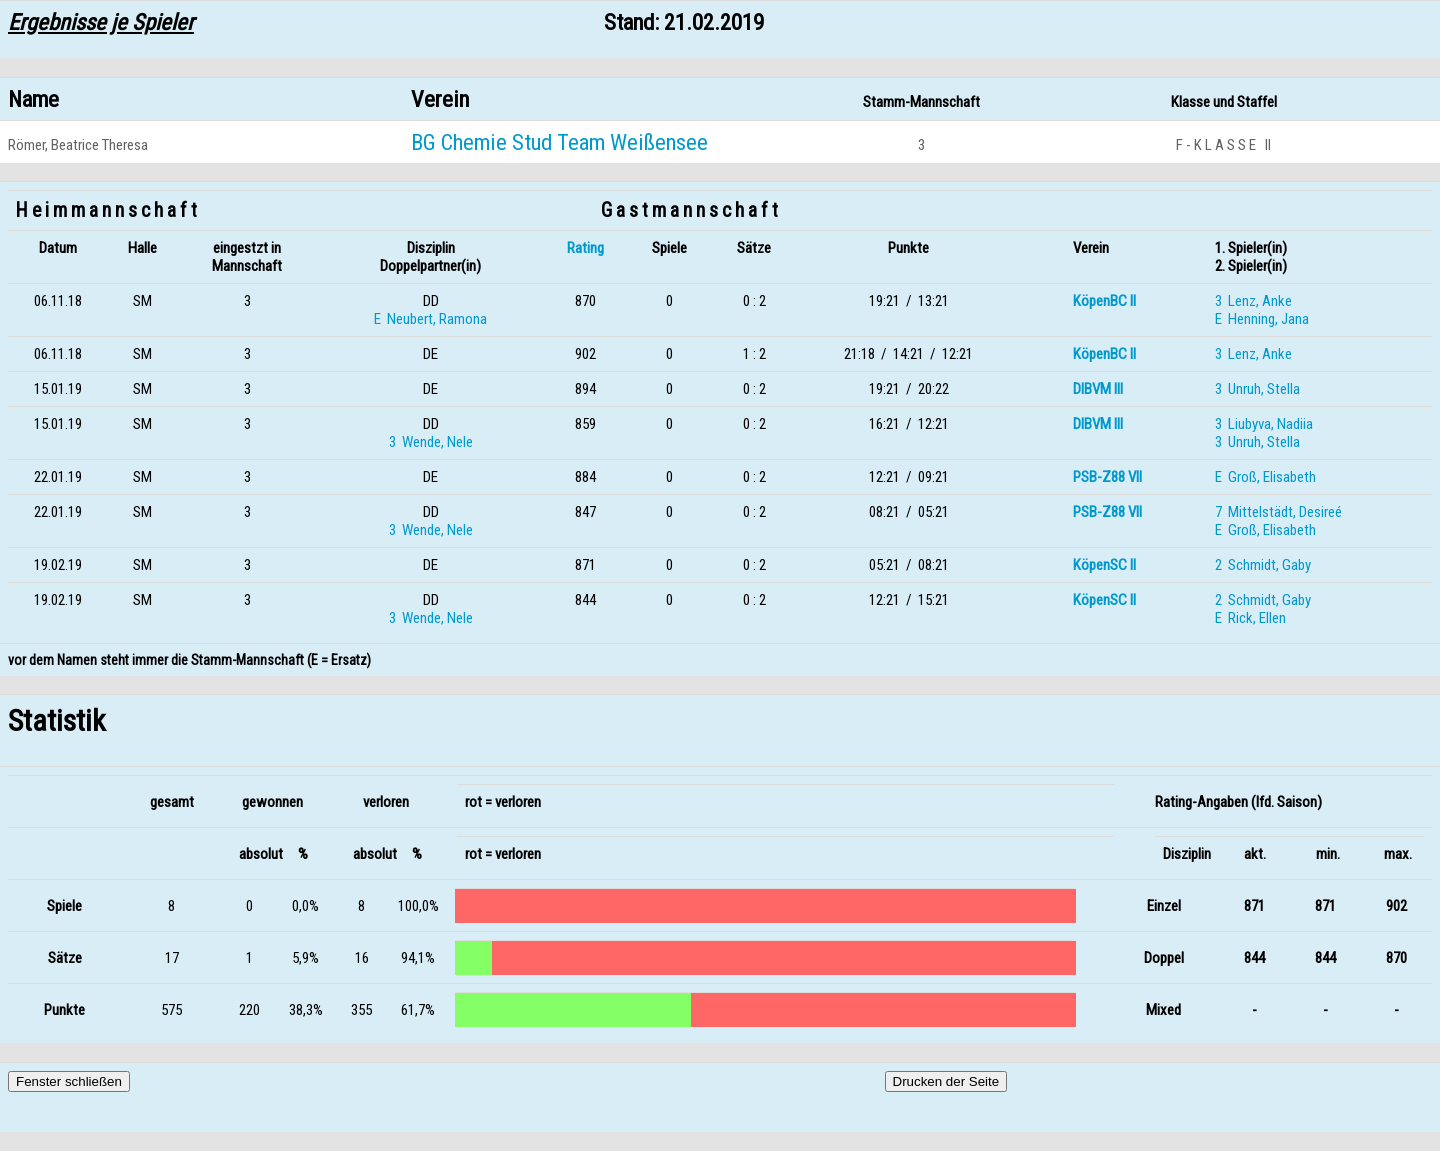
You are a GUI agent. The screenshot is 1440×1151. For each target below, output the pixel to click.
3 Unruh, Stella (1257, 389)
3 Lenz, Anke (1253, 301)
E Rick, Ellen (1250, 618)
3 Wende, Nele (431, 442)
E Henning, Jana (1262, 319)
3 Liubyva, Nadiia (1264, 424)
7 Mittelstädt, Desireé (1278, 512)
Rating (585, 248)
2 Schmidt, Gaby (1263, 565)
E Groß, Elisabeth (1265, 477)
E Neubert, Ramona (430, 319)
